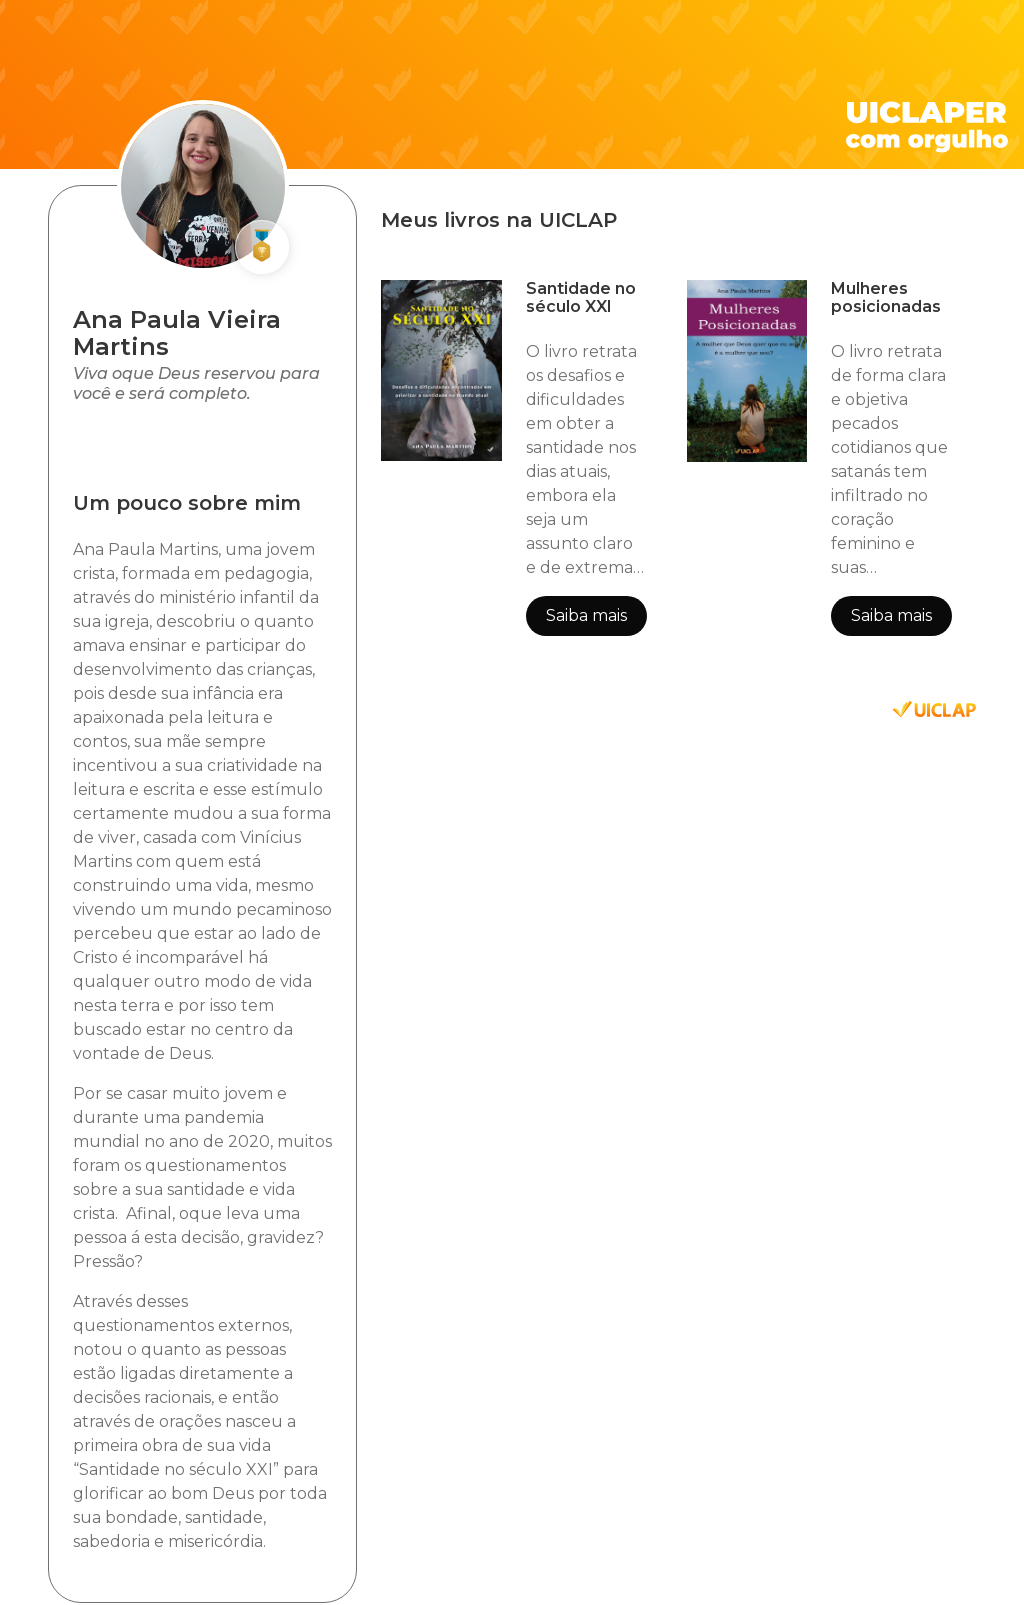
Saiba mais (586, 615)
